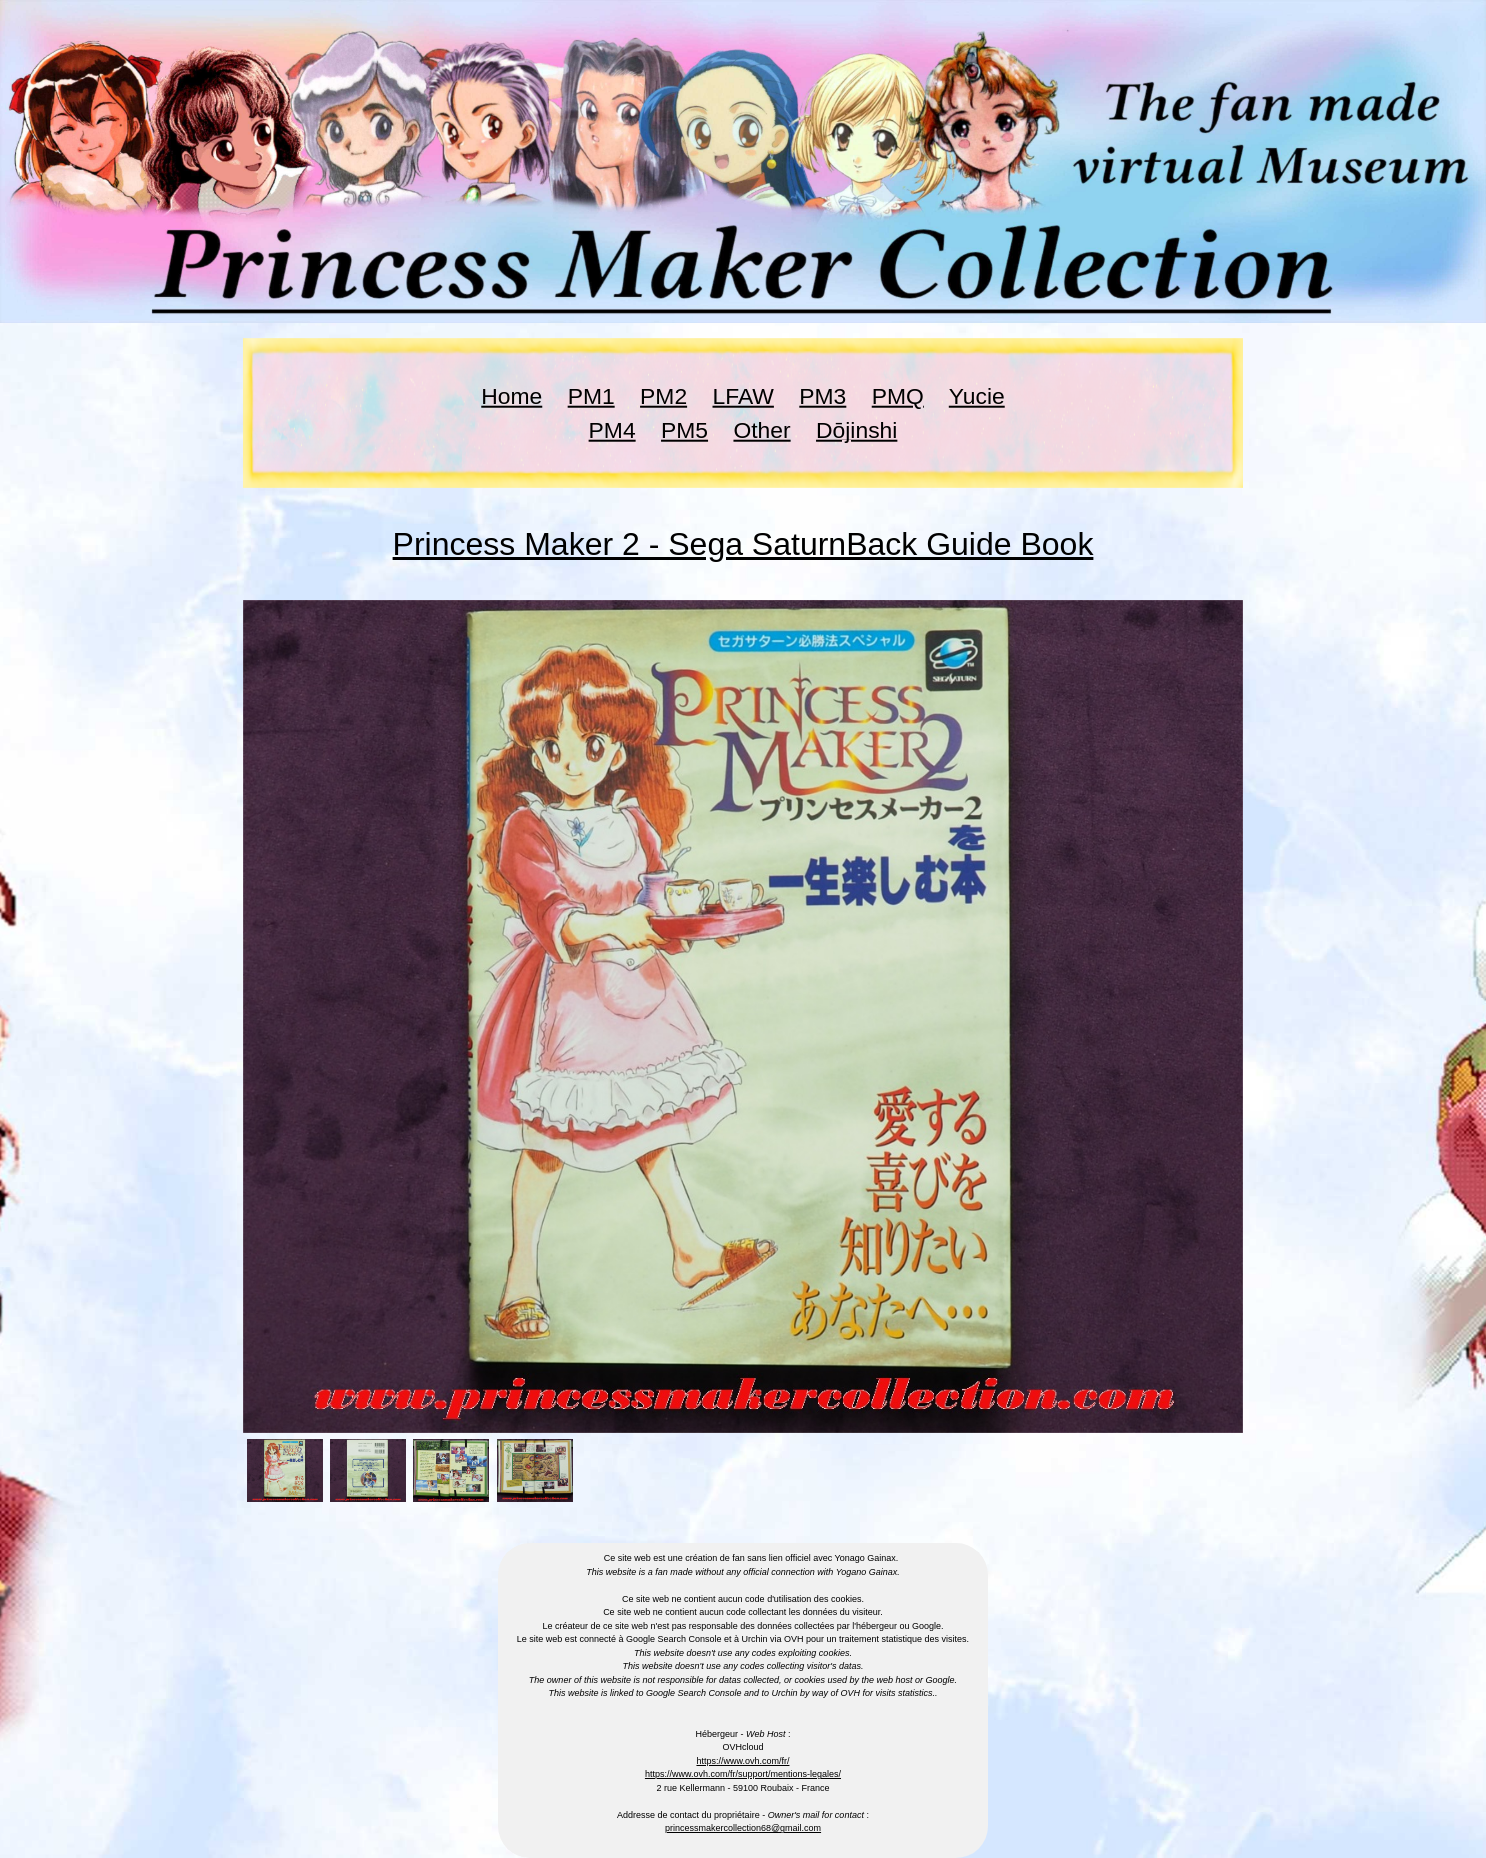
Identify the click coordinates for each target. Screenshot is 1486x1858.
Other (761, 430)
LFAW (743, 396)
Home (511, 396)
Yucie (977, 396)
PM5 (684, 430)
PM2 (663, 396)
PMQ (898, 396)
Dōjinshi (856, 430)
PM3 (822, 396)
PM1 (591, 396)
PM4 (612, 430)
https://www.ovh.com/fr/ (742, 1761)
